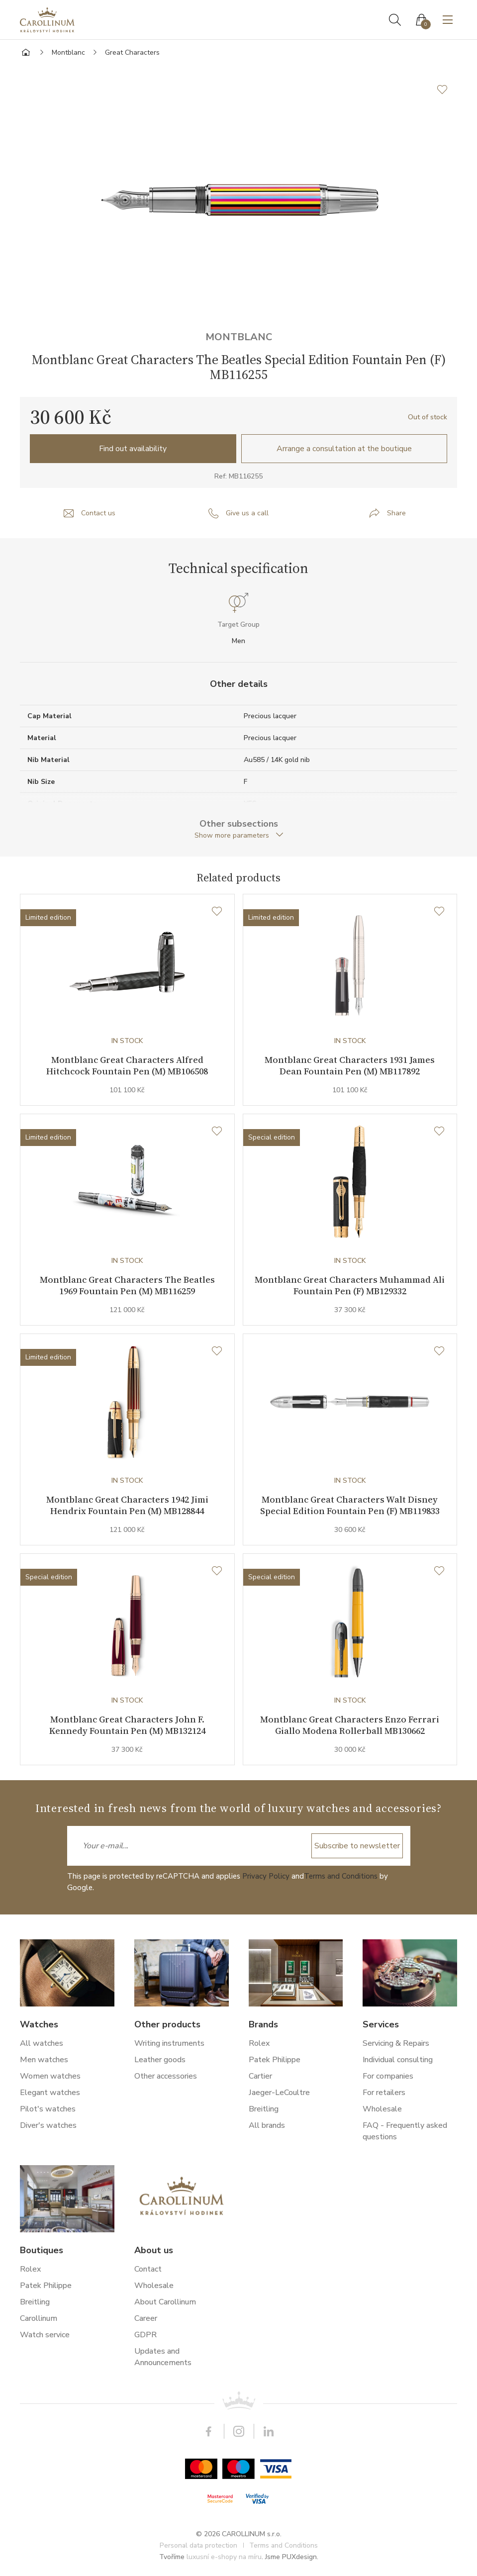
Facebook (209, 2431)
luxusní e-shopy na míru (224, 2557)
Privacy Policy (265, 1876)
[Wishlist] (217, 912)
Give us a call (247, 513)
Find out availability (133, 448)
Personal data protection (198, 2545)
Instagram (239, 2431)
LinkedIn (269, 2431)
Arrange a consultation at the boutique (344, 448)
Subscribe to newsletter (357, 1845)
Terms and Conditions (341, 1876)
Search (394, 19)
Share (396, 513)
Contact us (98, 513)
